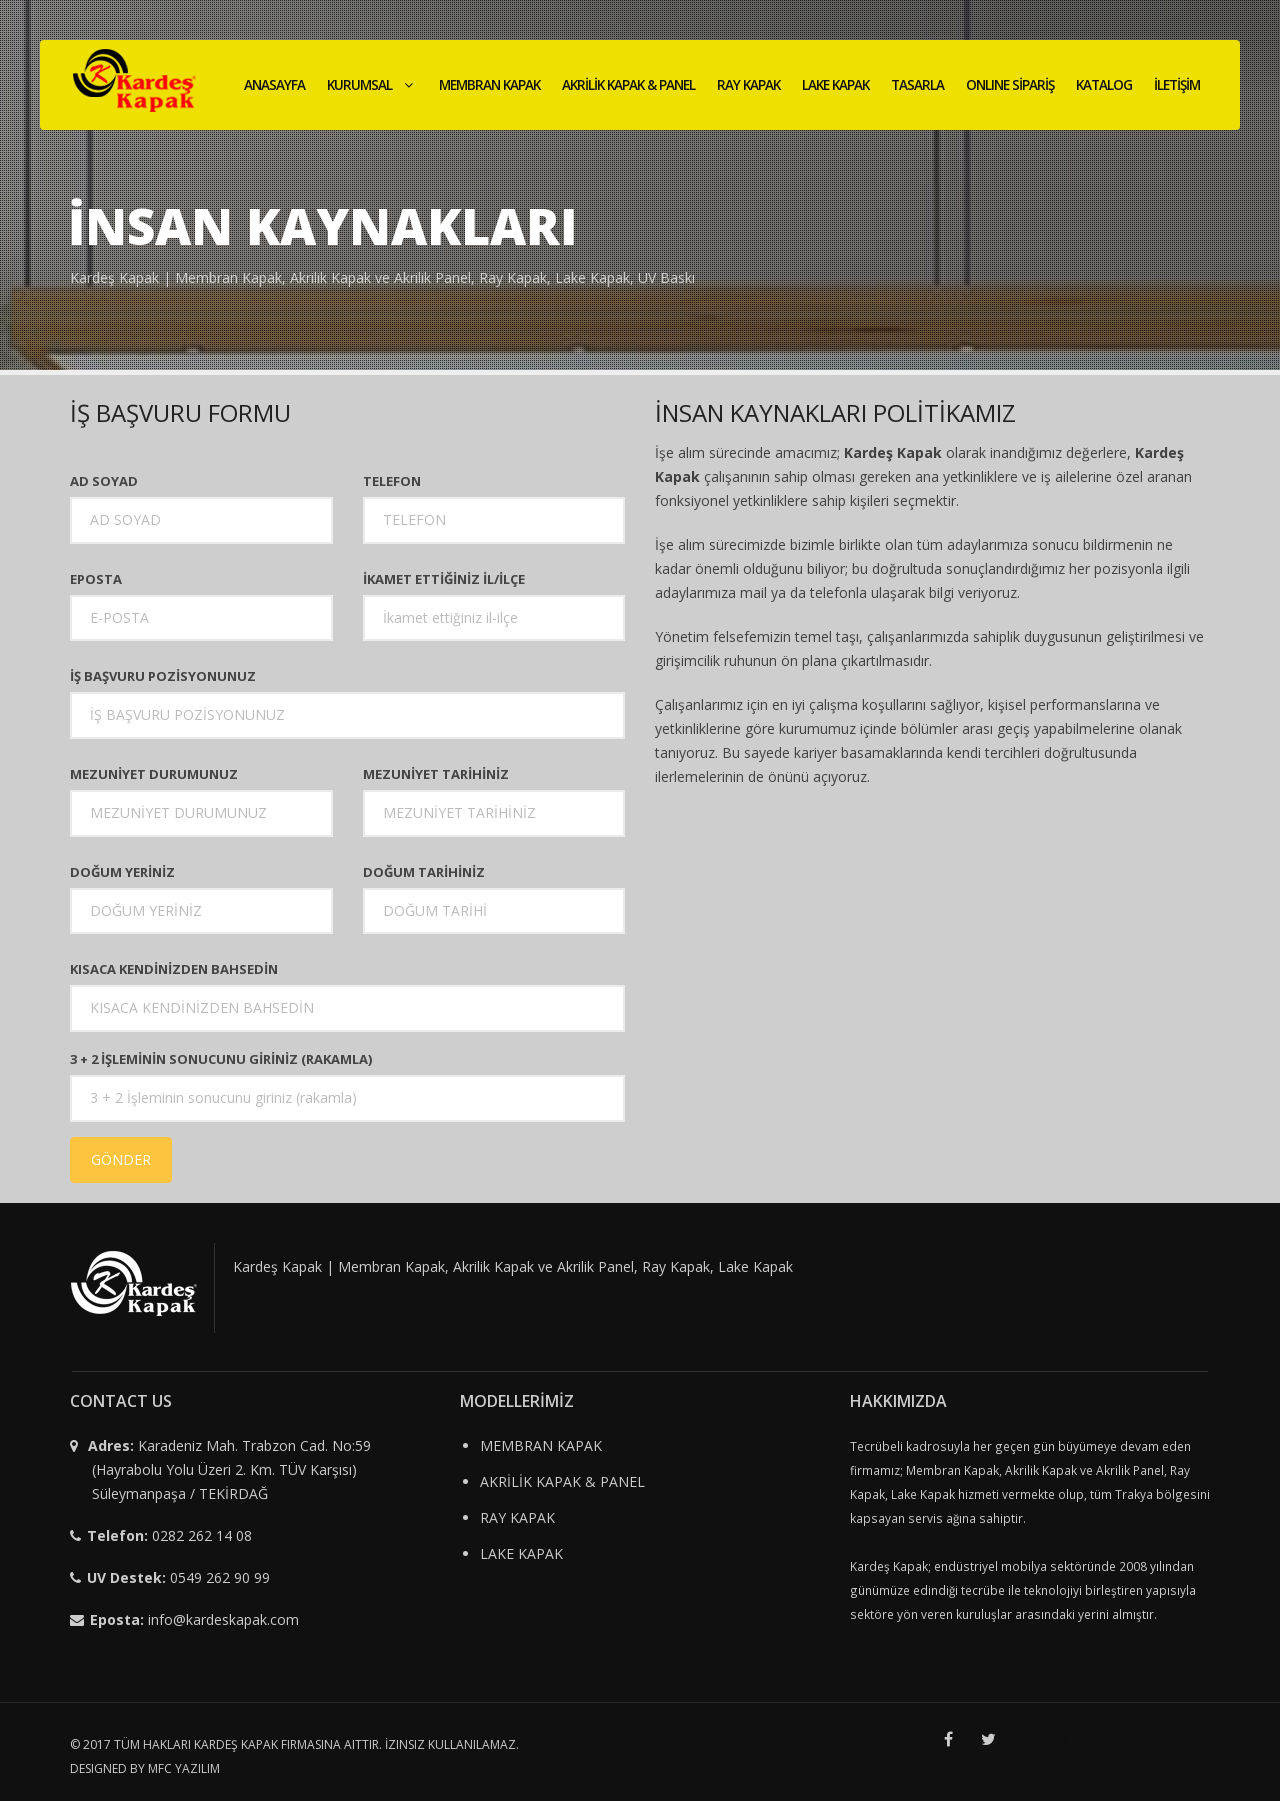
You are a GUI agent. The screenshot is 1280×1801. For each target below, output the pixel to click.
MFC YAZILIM (184, 1768)
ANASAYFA (274, 85)
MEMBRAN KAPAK (489, 85)
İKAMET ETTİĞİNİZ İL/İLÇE (444, 579)
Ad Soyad (104, 481)
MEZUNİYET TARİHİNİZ (436, 774)
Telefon (392, 481)
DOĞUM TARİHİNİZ (424, 872)
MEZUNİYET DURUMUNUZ (154, 774)
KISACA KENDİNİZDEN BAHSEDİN (174, 969)
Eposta (96, 579)
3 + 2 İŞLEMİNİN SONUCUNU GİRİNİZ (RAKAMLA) (221, 1059)
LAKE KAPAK (835, 85)
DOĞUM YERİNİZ (122, 872)
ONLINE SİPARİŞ (1010, 85)
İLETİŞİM (1177, 85)
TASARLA (917, 85)
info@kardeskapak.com (223, 1619)
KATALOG (1104, 85)
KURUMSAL (372, 85)
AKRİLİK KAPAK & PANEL (628, 85)
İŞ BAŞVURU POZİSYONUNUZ (163, 676)
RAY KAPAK (748, 85)
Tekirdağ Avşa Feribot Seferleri (1111, 1734)
